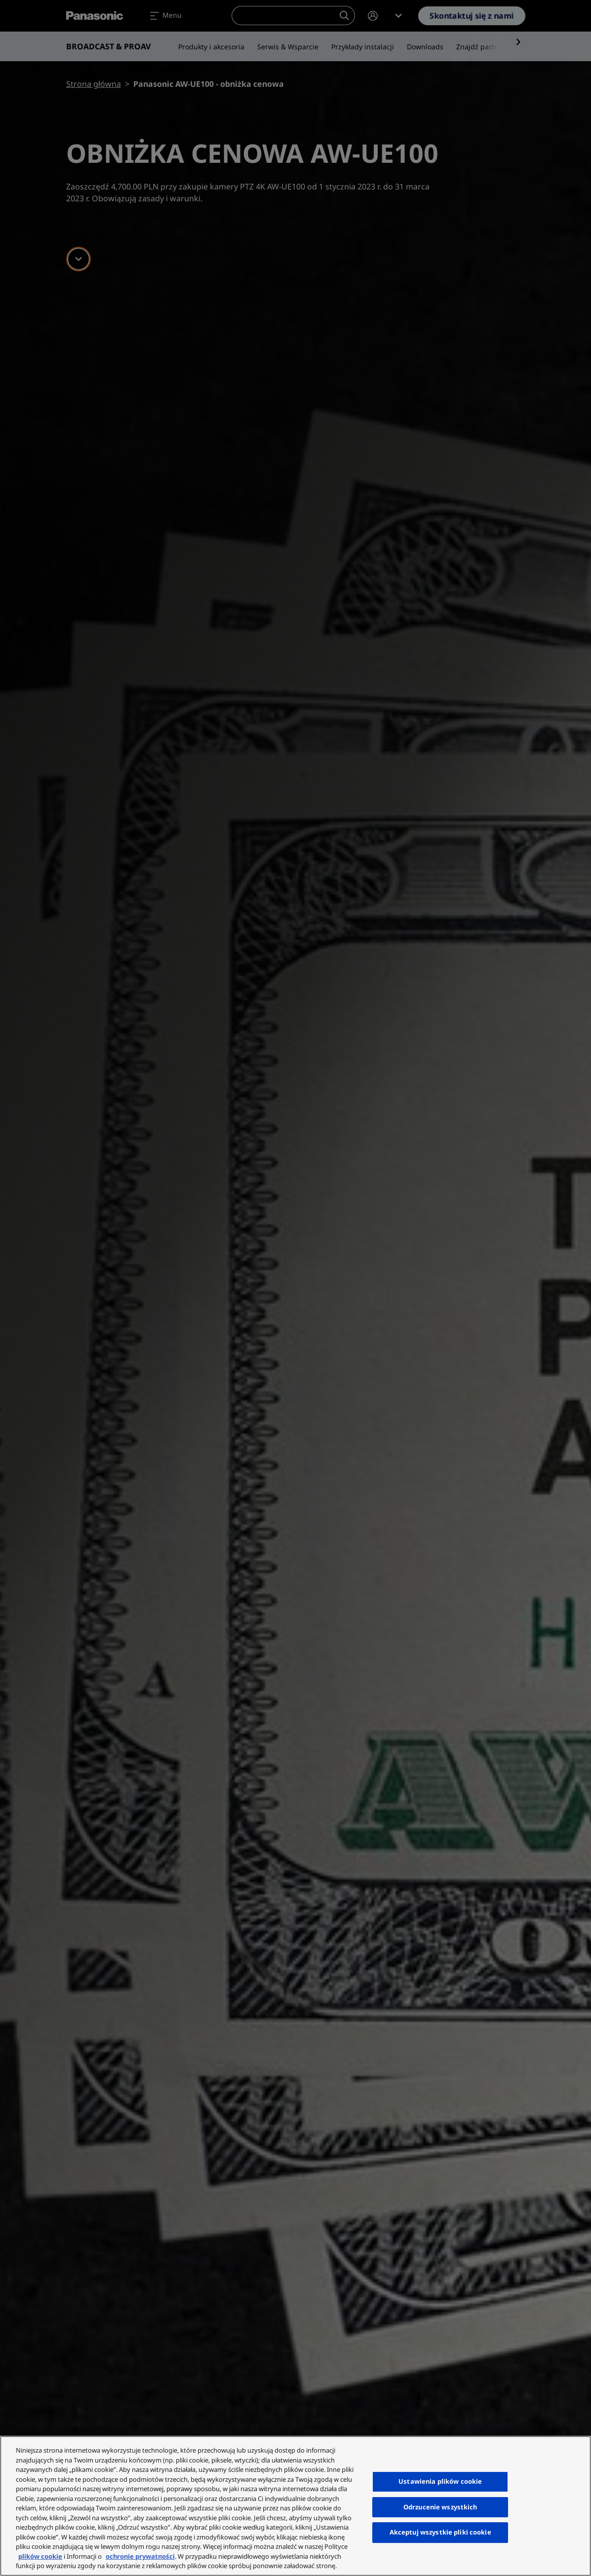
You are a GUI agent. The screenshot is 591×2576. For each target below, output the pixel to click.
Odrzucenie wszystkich (440, 2506)
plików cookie (40, 2556)
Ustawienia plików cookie (440, 2481)
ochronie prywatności (140, 2556)
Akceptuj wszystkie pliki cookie (440, 2532)
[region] (295, 2506)
